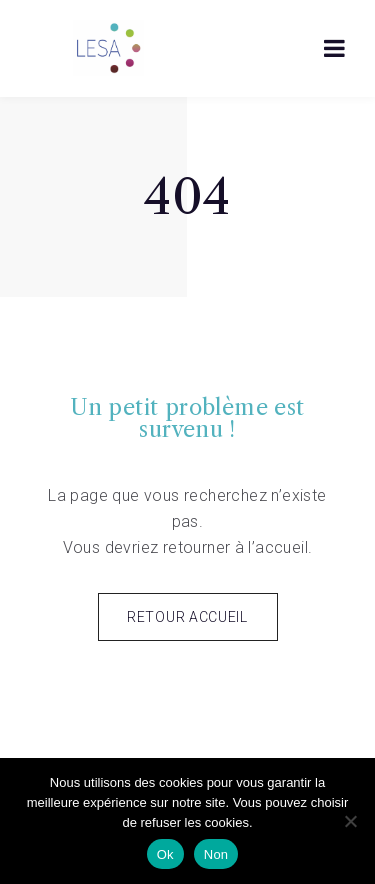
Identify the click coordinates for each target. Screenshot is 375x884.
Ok (165, 854)
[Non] (350, 821)
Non (216, 854)
